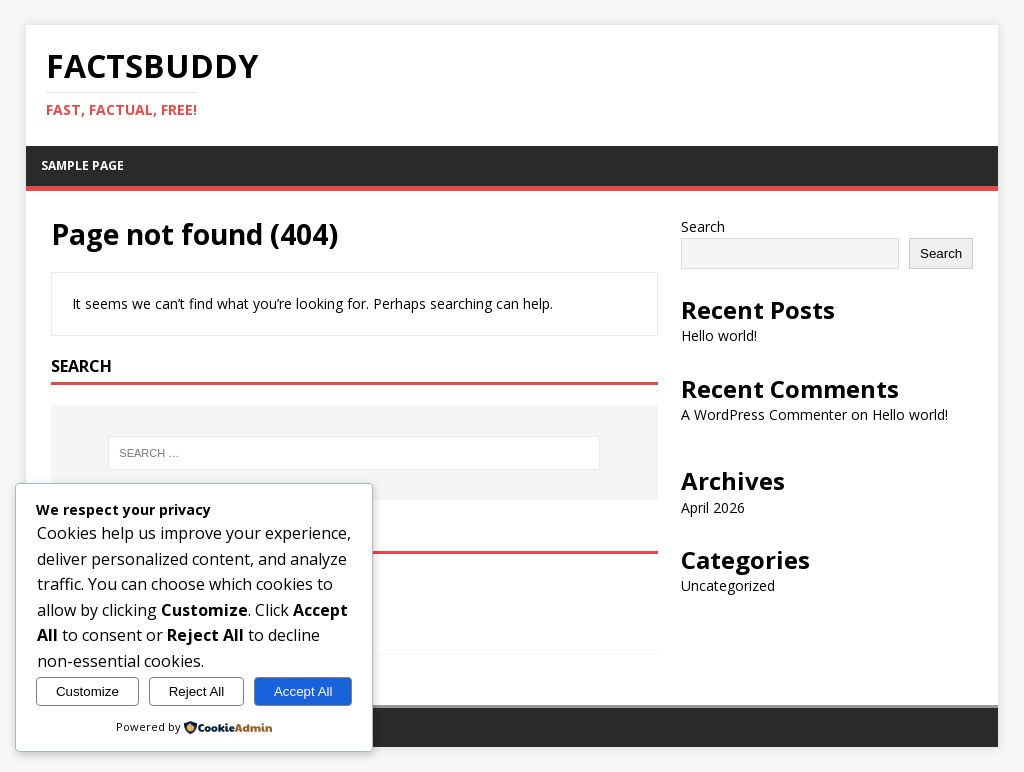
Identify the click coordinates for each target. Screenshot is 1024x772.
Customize (87, 691)
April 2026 (713, 507)
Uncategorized (728, 585)
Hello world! (719, 335)
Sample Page (82, 165)
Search (703, 226)
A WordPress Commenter (764, 414)
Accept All (303, 691)
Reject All (197, 691)
